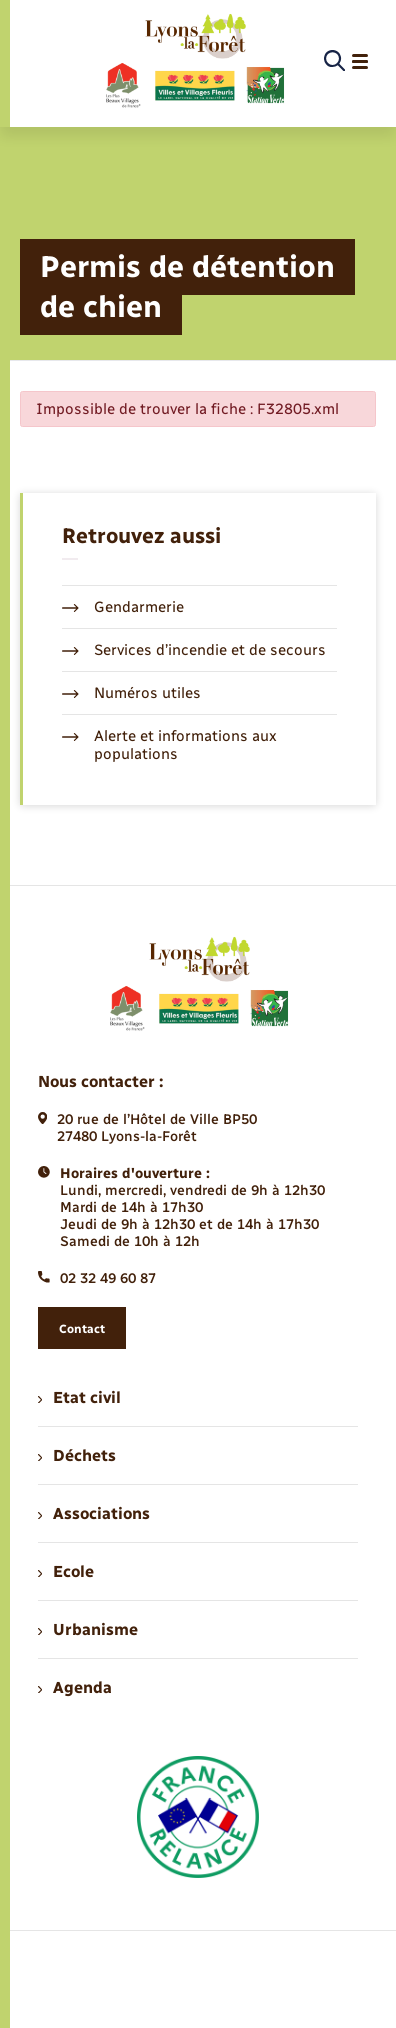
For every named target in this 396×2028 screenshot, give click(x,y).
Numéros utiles (131, 693)
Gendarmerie (123, 607)
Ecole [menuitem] (66, 1571)
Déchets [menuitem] (77, 1455)
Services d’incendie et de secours (194, 650)
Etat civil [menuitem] (79, 1397)
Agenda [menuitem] (75, 1687)
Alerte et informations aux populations (169, 745)
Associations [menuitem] (94, 1513)
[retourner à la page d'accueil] (193, 62)
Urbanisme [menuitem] (88, 1629)
